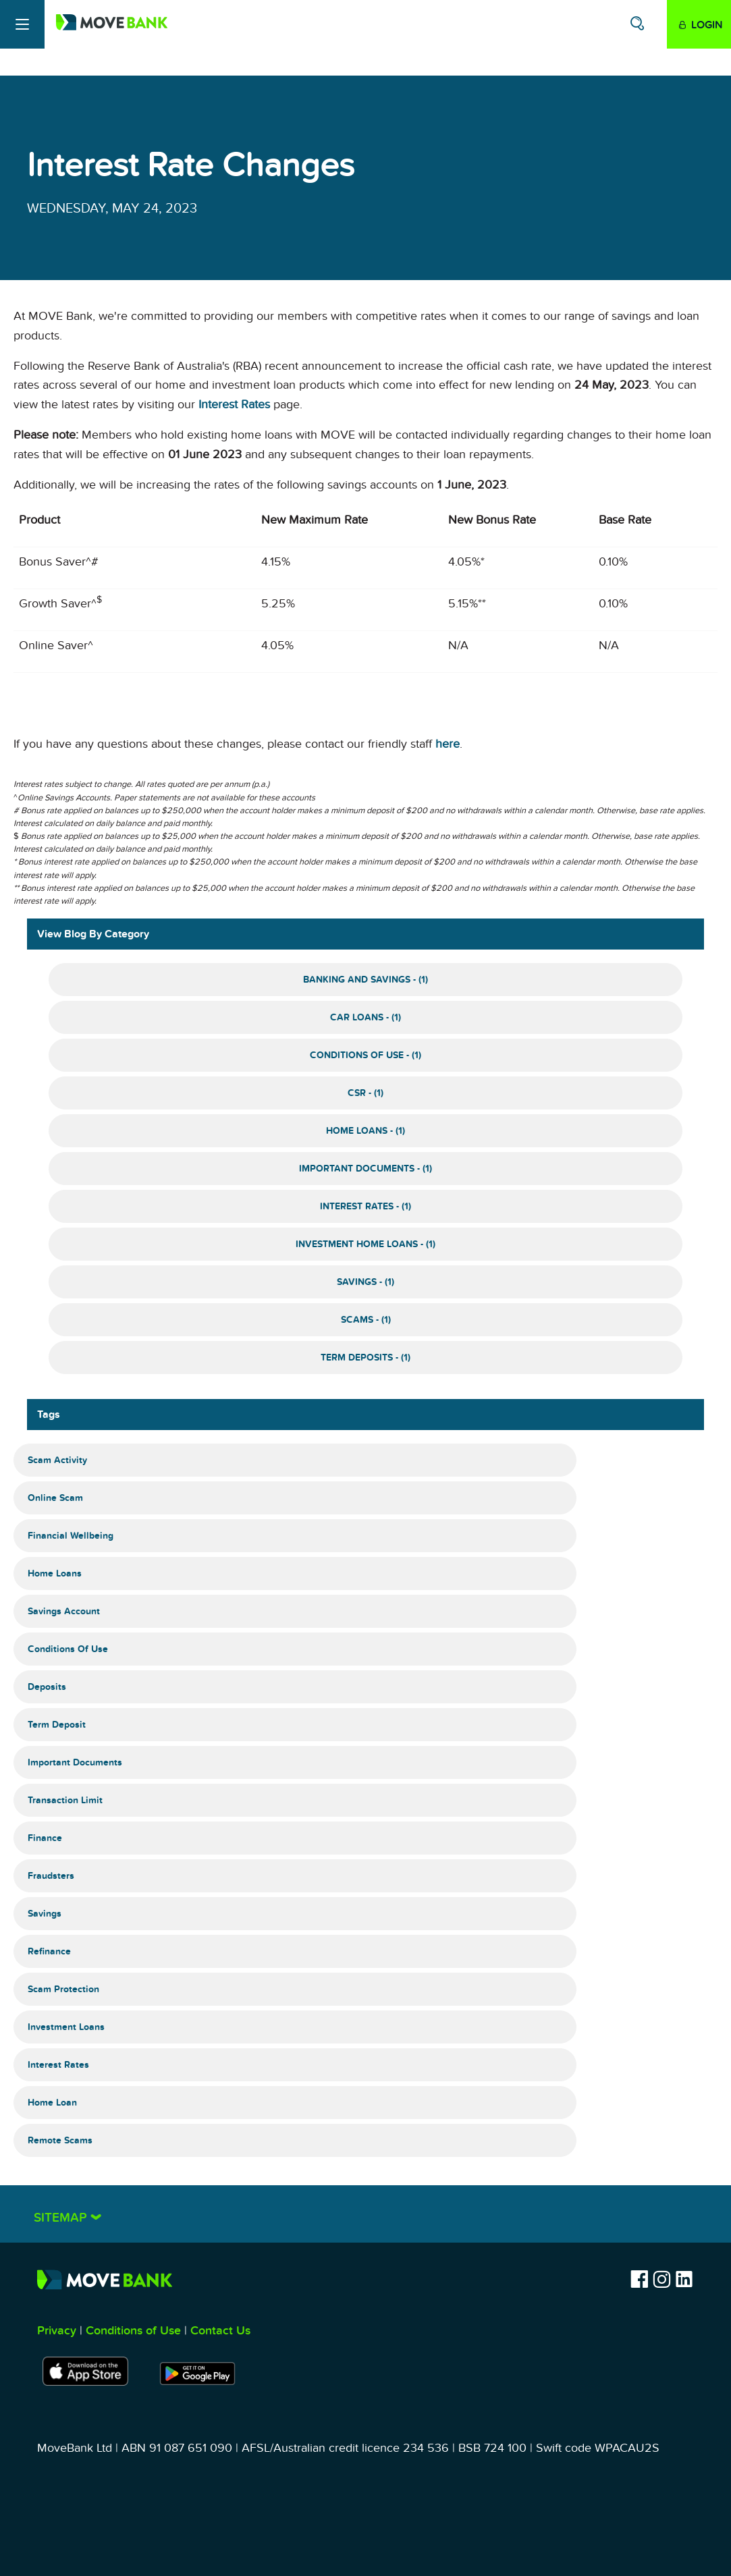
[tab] (365, 2213)
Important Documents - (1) (365, 1168)
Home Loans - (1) (365, 1130)
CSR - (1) (365, 1093)
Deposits (47, 1687)
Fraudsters (51, 1876)
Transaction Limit (65, 1800)
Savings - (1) (365, 1282)
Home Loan (52, 2102)
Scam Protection (63, 1989)
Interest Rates (234, 405)
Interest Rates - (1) (365, 1206)
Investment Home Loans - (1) (365, 1244)
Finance (45, 1838)
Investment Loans (66, 2027)
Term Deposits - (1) (365, 1357)
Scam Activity (57, 1460)
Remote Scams (60, 2140)
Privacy (56, 2331)
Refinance (49, 1951)
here (447, 744)
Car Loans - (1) (365, 1017)
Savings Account (64, 1611)
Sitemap (62, 2218)
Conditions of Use (68, 1649)
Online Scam (55, 1498)
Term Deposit (57, 1724)
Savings (44, 1913)
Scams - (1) (366, 1319)
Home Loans (55, 1573)
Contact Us (220, 2331)
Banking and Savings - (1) (365, 979)
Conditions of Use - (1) (365, 1055)
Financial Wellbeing (70, 1535)
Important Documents (75, 1762)
